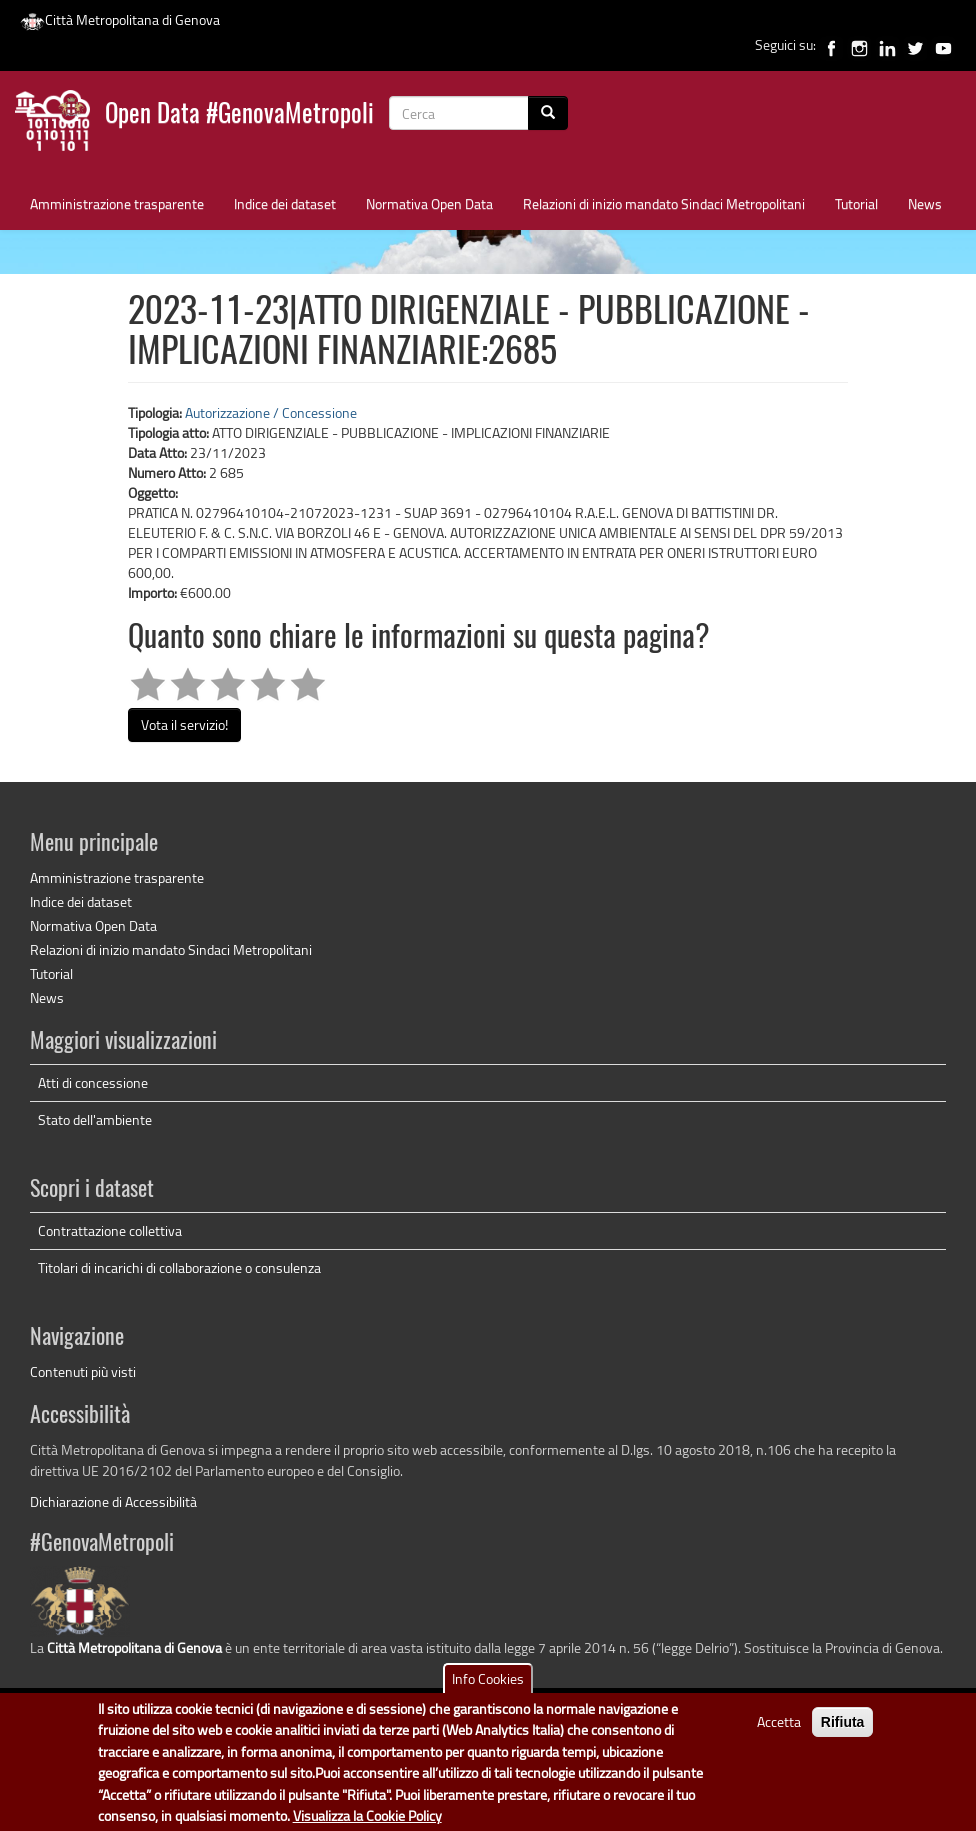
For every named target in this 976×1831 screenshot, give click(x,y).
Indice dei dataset (285, 203)
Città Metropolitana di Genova (120, 19)
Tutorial (856, 203)
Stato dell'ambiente (95, 1119)
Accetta (779, 1731)
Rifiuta (843, 1732)
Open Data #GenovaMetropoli (239, 115)
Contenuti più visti (83, 1371)
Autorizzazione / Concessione (271, 412)
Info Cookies (488, 1688)
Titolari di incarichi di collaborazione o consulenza (179, 1267)
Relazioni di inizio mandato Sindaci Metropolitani (664, 203)
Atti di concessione (93, 1082)
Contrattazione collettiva (110, 1230)
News (925, 203)
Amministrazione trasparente (117, 203)
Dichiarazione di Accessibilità (113, 1501)
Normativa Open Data (429, 203)
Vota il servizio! (184, 724)
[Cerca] (548, 113)
